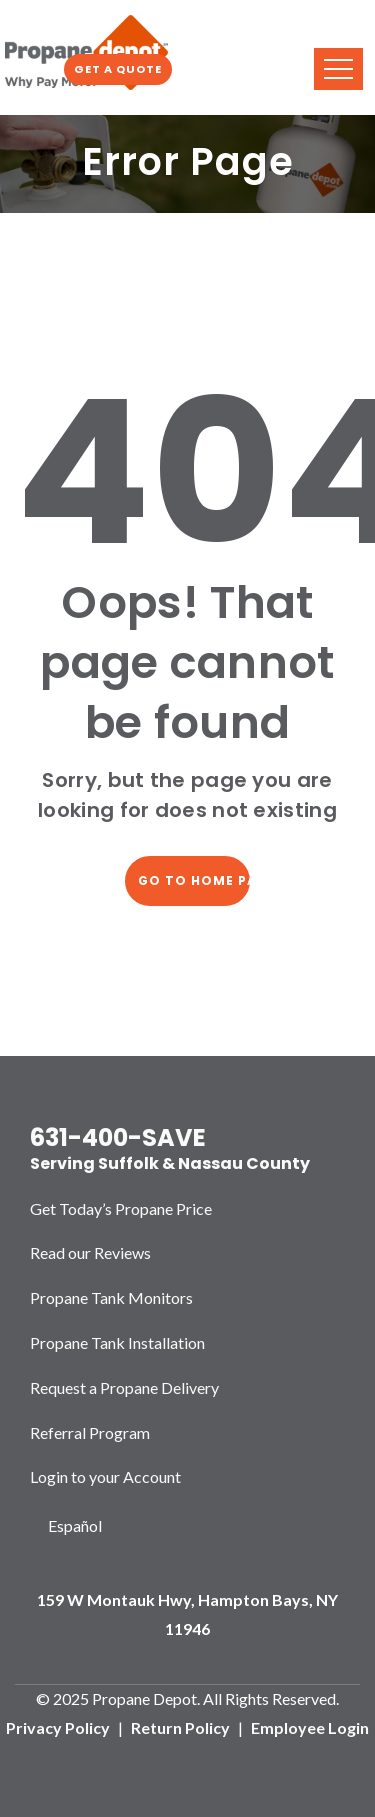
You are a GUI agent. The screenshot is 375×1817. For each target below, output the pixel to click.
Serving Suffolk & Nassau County (170, 1163)
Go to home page (194, 880)
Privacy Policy (58, 1727)
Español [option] (75, 1525)
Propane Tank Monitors (111, 1297)
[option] (74, 1526)
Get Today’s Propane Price (121, 1208)
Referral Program (90, 1432)
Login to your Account (105, 1476)
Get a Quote (118, 69)
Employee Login (310, 1727)
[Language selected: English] (74, 1526)
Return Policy (180, 1727)
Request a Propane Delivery (124, 1387)
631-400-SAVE (118, 1137)
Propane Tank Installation (117, 1342)
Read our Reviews (90, 1252)
